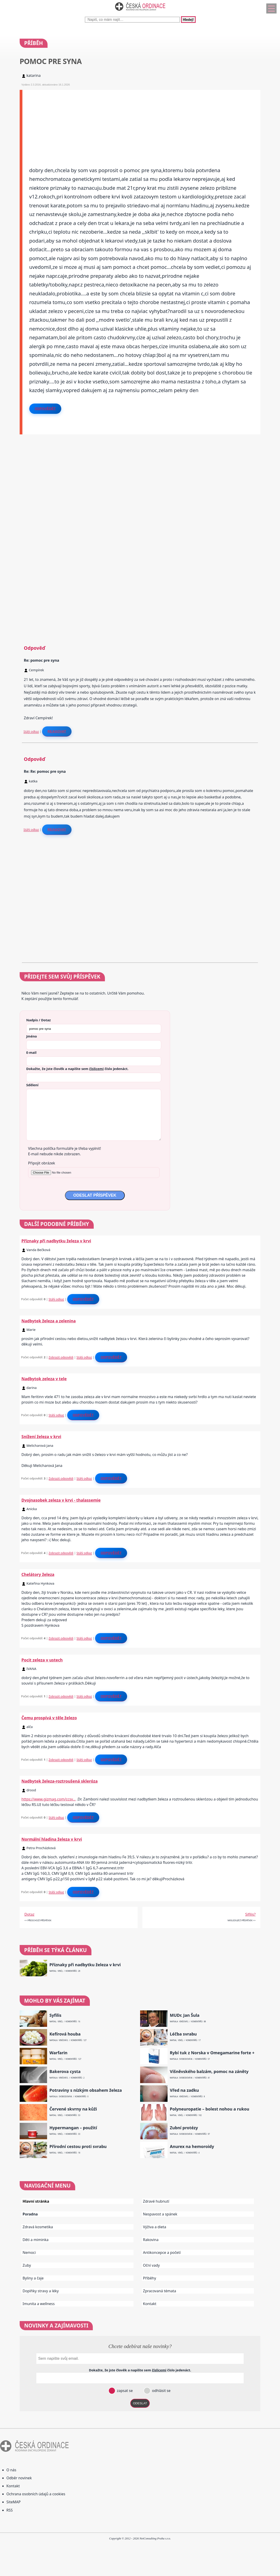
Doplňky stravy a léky (41, 2290)
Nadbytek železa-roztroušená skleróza (59, 1781)
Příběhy (149, 2278)
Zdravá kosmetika (38, 2226)
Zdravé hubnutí (156, 2201)
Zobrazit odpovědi (61, 1357)
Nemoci (29, 2252)
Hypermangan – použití (73, 2127)
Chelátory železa (37, 1574)
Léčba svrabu (183, 2034)
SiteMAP (13, 2501)
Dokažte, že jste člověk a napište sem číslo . (77, 1068)
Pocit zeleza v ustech (42, 1660)
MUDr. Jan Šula (185, 2015)
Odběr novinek (19, 2477)
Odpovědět (45, 408)
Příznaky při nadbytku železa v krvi (56, 1241)
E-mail (31, 1052)
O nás (11, 2469)
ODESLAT (140, 2403)
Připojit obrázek (41, 1163)
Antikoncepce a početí (162, 2252)
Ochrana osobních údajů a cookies (35, 2493)
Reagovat (57, 731)
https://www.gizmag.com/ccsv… (48, 1799)
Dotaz (29, 1914)
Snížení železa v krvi (41, 1436)
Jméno (31, 1036)
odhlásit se (161, 2390)
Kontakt (150, 2303)
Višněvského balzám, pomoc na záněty (209, 2071)
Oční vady (151, 2265)
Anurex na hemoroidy (192, 2146)
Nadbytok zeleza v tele (44, 1378)
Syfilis (55, 2015)
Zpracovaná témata (159, 2290)
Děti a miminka (36, 2239)
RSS (9, 2510)
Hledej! (188, 19)
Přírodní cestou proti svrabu (78, 2146)
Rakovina (151, 2239)
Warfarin (58, 2052)
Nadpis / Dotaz (38, 1020)
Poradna (30, 2214)
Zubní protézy (184, 2127)
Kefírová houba (64, 2034)
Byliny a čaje (33, 2278)
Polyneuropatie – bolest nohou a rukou (209, 2109)
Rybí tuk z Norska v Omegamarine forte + (212, 2052)
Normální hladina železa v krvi (51, 1839)
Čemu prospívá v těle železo (49, 1717)
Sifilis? (250, 1914)
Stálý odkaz (31, 731)
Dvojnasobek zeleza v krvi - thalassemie (61, 1500)
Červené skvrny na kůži (73, 2109)
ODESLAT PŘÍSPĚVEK (94, 1195)
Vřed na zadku (184, 2090)
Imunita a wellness (39, 2303)
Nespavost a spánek (160, 2214)
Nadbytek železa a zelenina (48, 1321)
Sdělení (32, 1085)
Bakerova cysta (64, 2071)
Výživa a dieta (154, 2226)
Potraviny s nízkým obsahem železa (85, 2090)
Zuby (27, 2265)
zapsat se (124, 2390)
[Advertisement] (141, 122)
